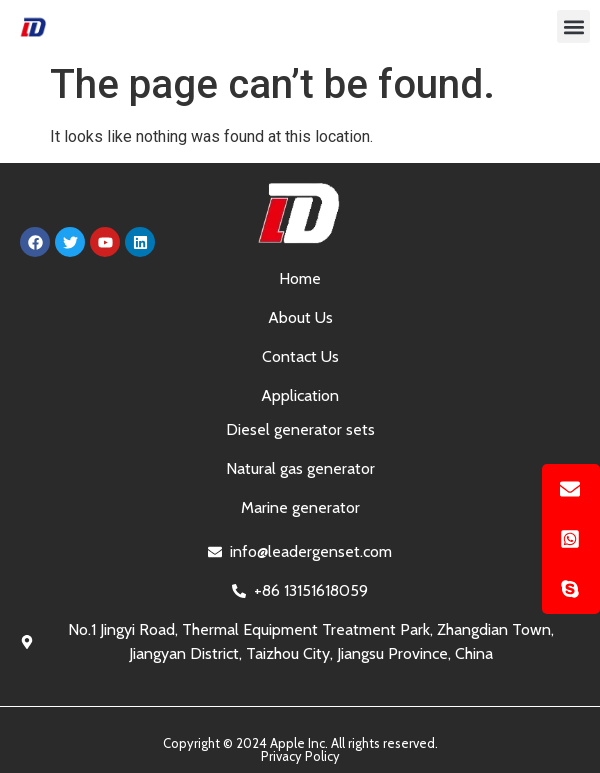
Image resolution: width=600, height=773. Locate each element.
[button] (573, 26)
